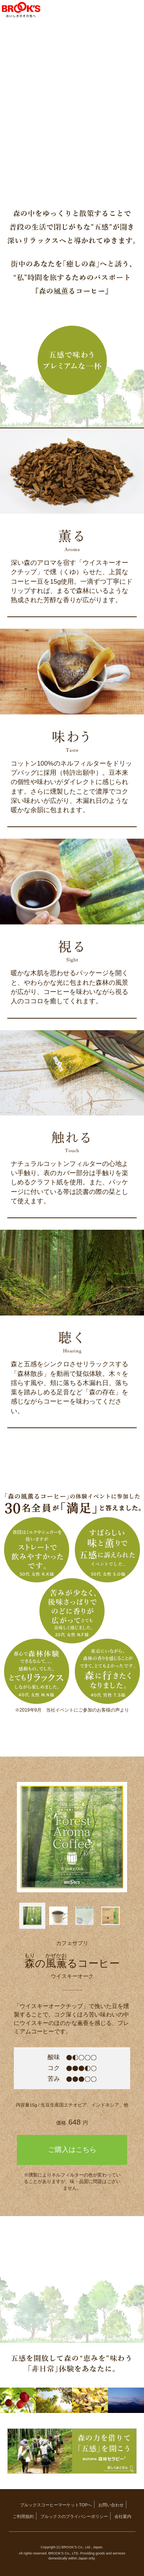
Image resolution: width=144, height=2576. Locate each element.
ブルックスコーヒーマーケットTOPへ (56, 2505)
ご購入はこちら (72, 2149)
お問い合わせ (111, 2505)
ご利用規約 (23, 2516)
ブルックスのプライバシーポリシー (74, 2516)
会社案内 (122, 2516)
